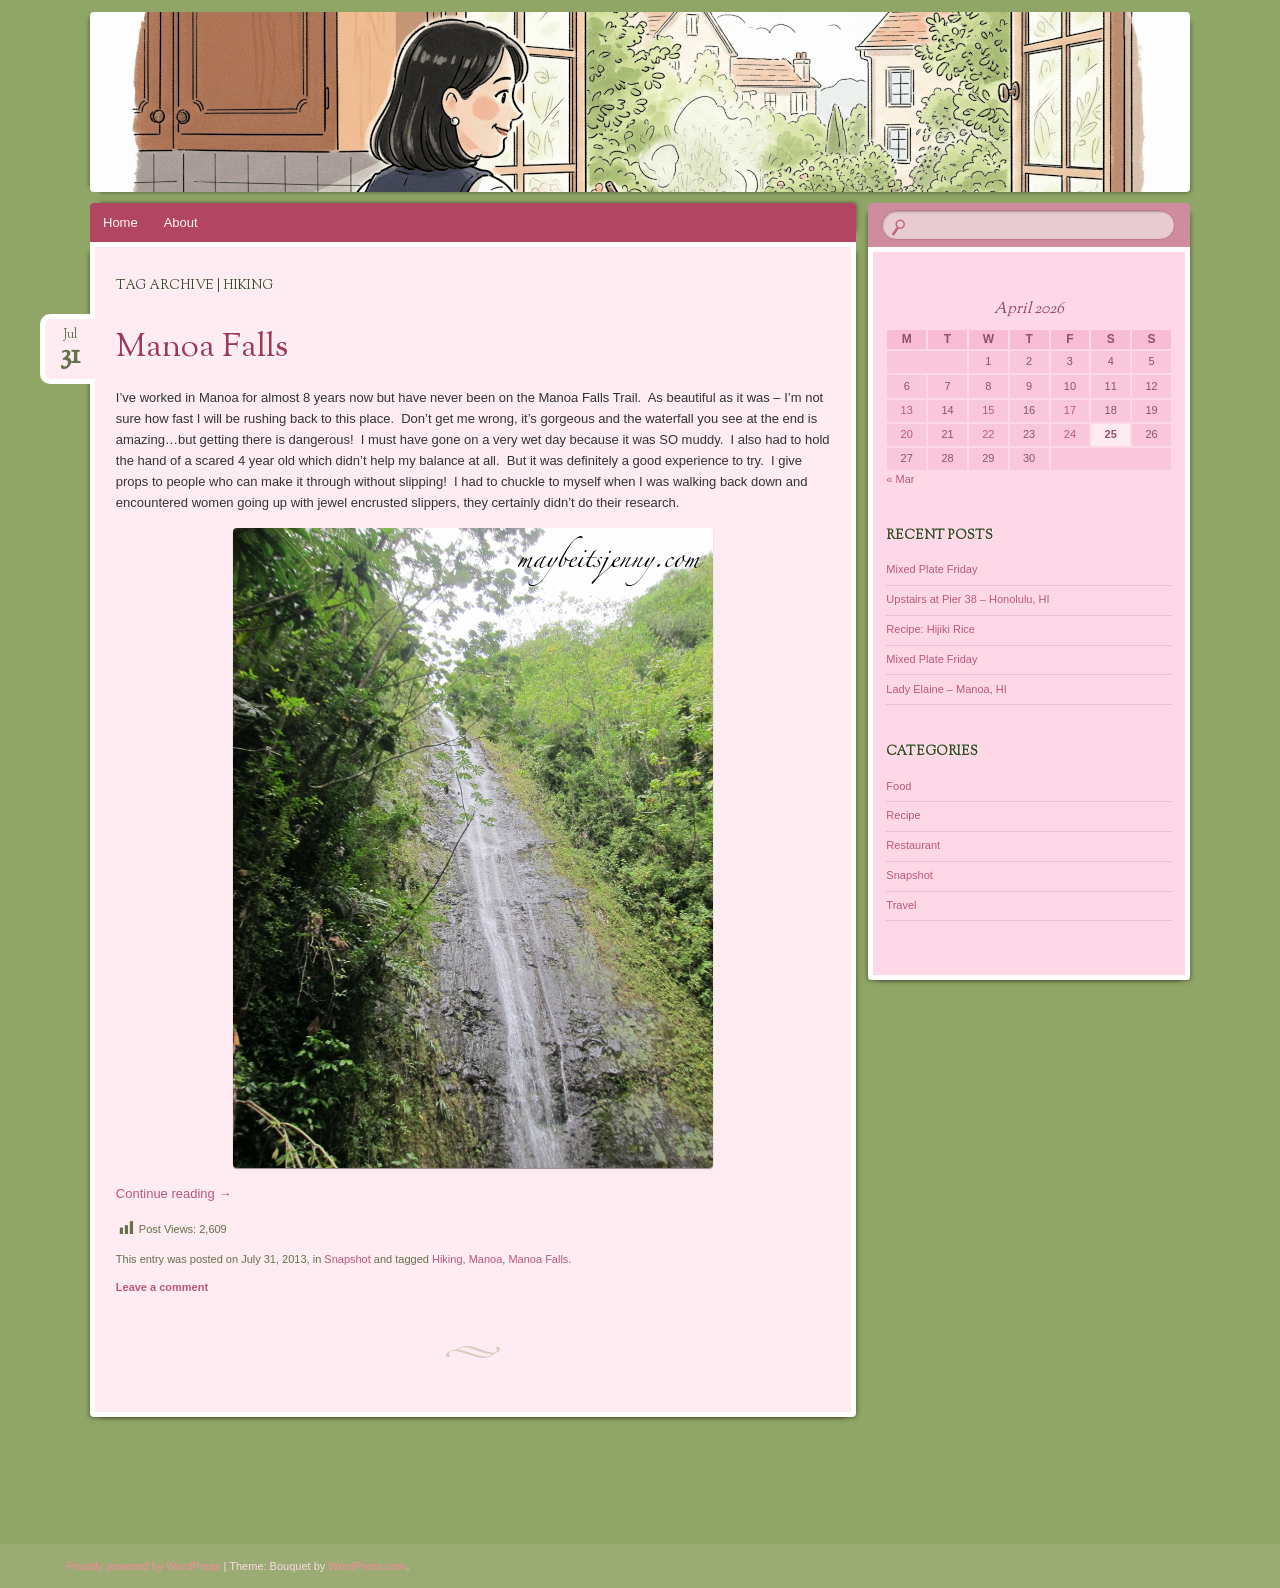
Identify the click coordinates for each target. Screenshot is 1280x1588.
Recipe (903, 815)
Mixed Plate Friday (931, 569)
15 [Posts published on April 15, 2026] (988, 410)
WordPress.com (367, 1566)
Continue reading (174, 1193)
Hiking (447, 1259)
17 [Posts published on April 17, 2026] (1070, 410)
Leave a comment (162, 1287)
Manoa (486, 1259)
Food (898, 786)
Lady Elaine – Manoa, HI (946, 689)
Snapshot (347, 1259)
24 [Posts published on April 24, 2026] (1070, 434)
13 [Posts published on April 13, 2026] (907, 410)
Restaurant (913, 845)
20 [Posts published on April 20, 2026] (907, 434)
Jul (70, 340)
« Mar (900, 479)
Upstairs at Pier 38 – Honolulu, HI (967, 599)
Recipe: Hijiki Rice (930, 629)
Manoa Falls (202, 348)
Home (120, 222)
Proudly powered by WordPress (143, 1566)
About (181, 222)
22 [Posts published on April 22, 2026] (988, 434)
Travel (901, 905)
